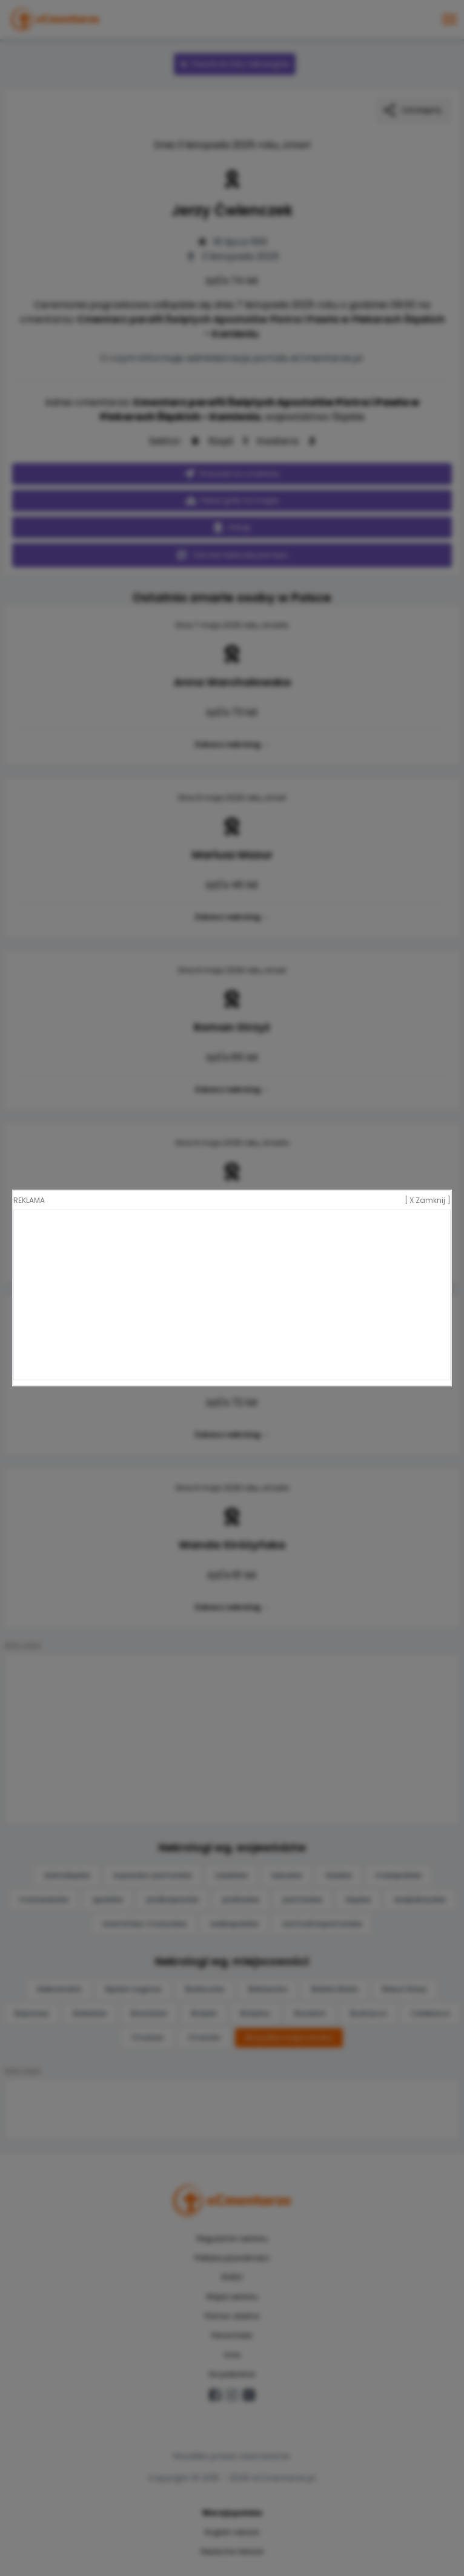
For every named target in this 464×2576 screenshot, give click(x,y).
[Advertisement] (232, 1295)
